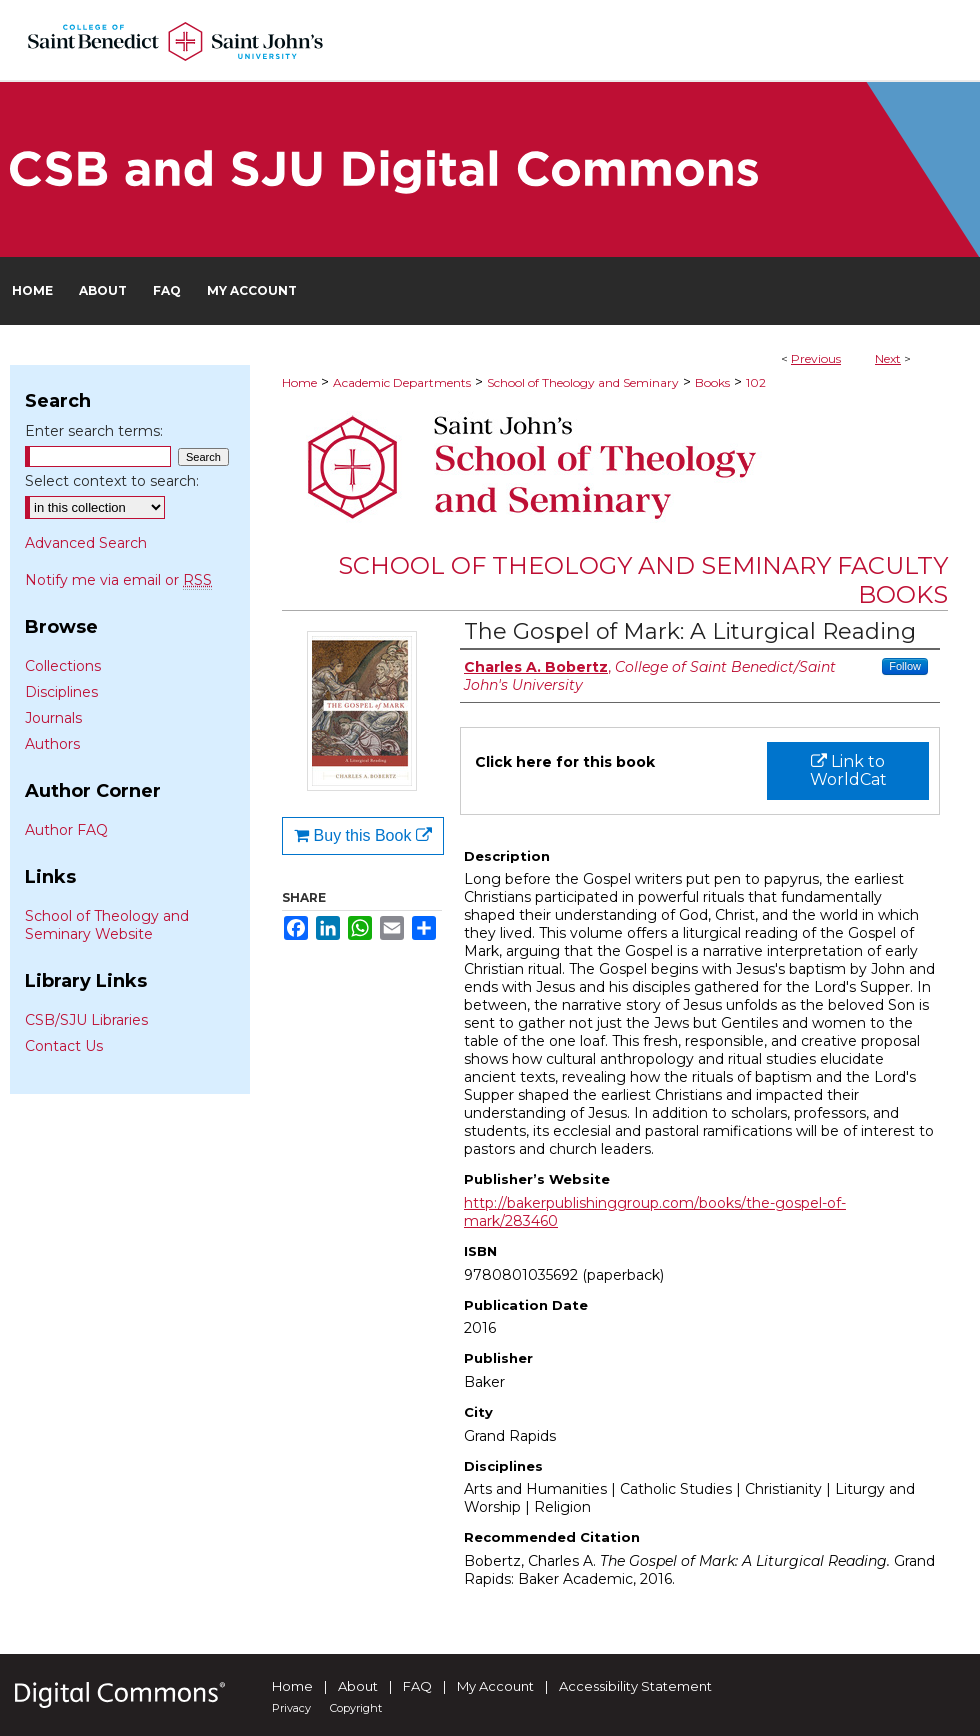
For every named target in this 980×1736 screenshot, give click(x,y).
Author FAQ (66, 830)
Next (888, 358)
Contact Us (64, 1046)
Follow (905, 666)
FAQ (417, 1686)
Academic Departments (402, 382)
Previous (816, 358)
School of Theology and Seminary (583, 382)
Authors (52, 744)
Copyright (356, 1708)
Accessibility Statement (635, 1686)
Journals (53, 718)
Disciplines (61, 692)
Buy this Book (363, 835)
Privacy (291, 1708)
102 (756, 382)
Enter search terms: (94, 431)
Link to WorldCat (848, 770)
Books (712, 382)
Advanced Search (86, 543)
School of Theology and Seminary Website (107, 925)
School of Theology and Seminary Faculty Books (643, 580)
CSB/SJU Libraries (86, 1020)
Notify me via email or (118, 580)
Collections (63, 666)
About (358, 1686)
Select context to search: (112, 481)
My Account (495, 1686)
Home (299, 382)
